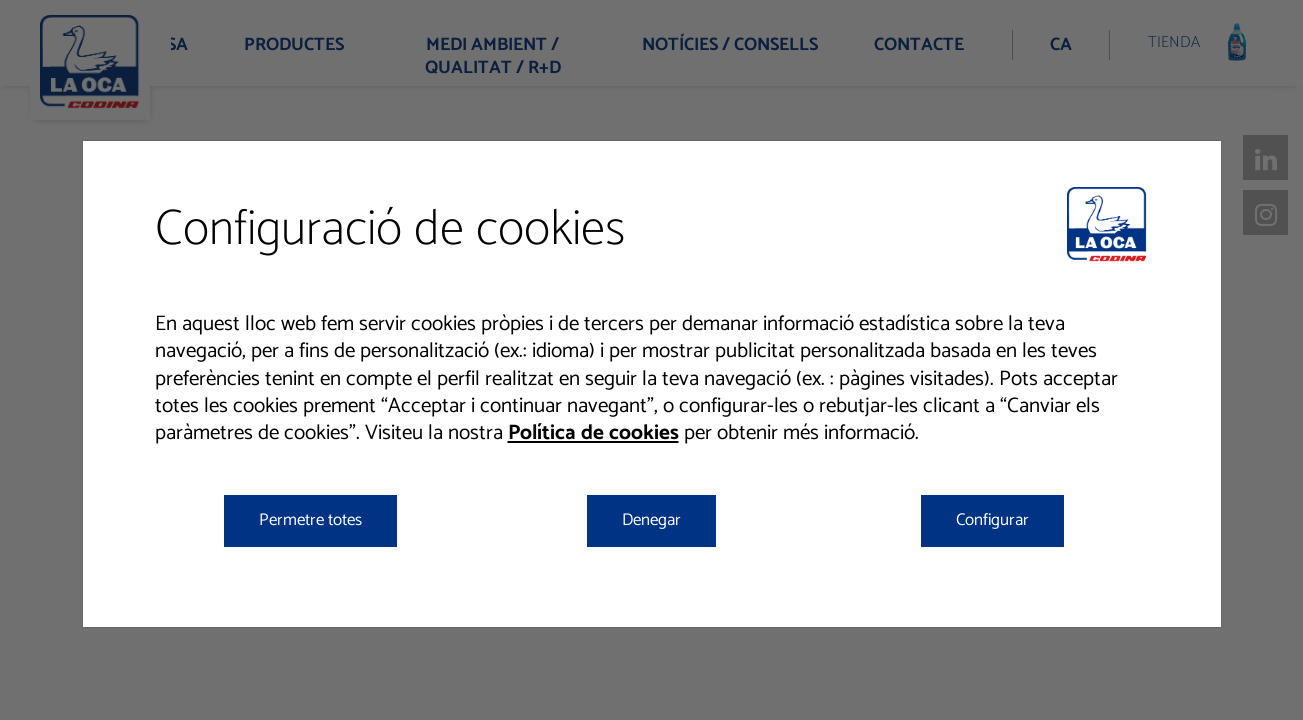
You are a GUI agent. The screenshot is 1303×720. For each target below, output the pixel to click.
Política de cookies (593, 433)
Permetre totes (310, 520)
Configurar (992, 520)
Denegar (651, 520)
